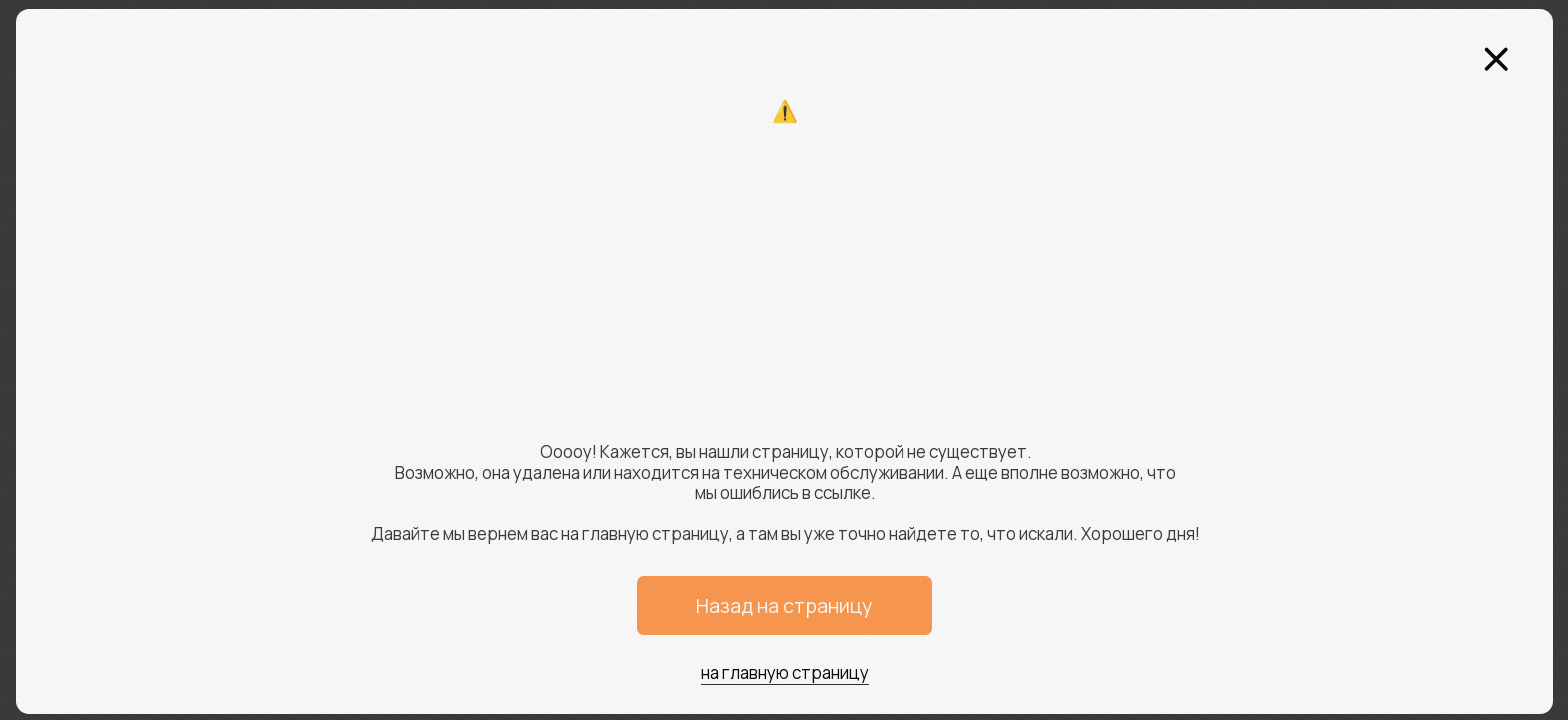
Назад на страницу (784, 605)
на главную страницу (785, 672)
